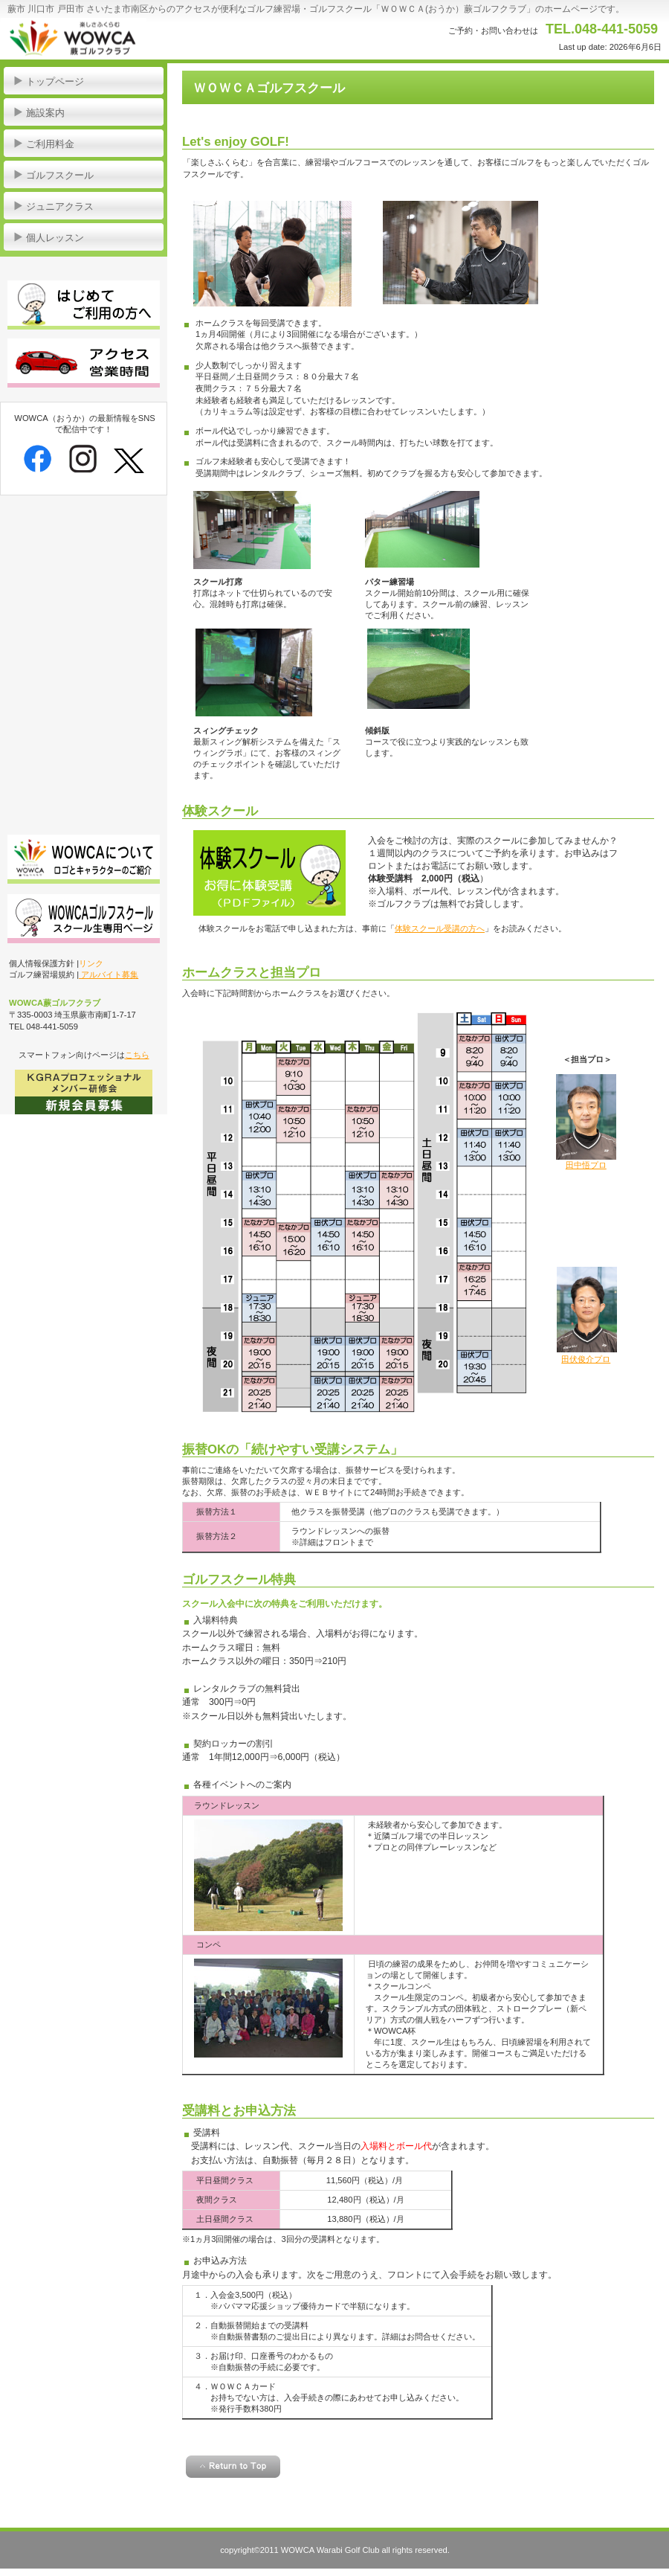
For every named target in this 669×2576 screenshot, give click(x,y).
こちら (137, 1054)
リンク (91, 963)
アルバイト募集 (108, 974)
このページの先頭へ (233, 2466)
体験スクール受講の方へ (440, 928)
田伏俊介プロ (585, 1359)
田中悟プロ (586, 1164)
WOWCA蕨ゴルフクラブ (149, 37)
